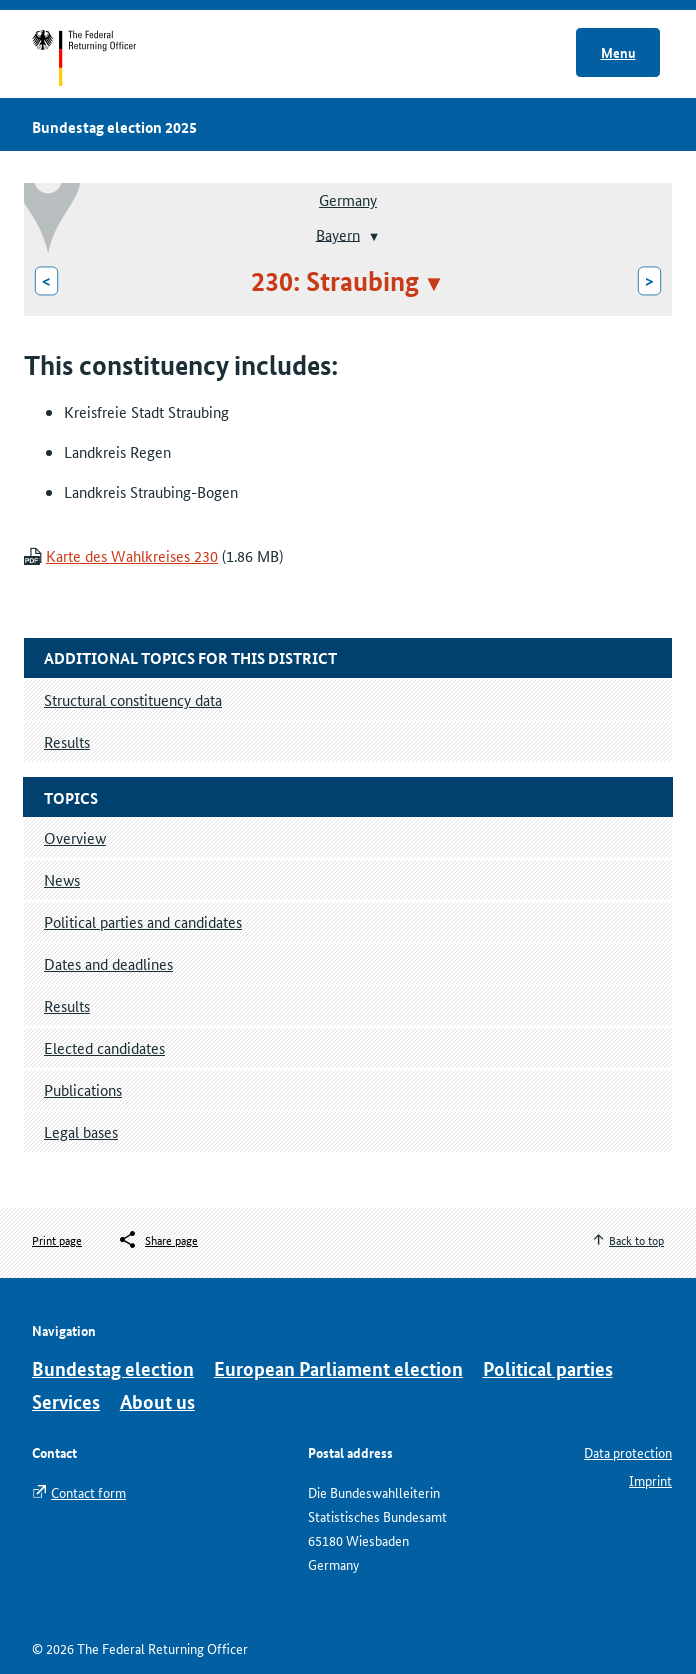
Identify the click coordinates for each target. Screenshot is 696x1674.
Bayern (338, 233)
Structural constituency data (133, 699)
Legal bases (81, 1131)
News (62, 879)
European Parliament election (338, 1368)
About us (157, 1401)
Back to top (636, 1239)
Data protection (628, 1452)
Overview (75, 837)
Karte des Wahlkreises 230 (132, 555)
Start (103, 58)
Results (67, 1005)
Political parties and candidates (143, 921)
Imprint (650, 1480)
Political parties (548, 1368)
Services (66, 1401)
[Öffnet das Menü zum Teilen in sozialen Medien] (157, 1240)
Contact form (88, 1492)
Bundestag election (113, 1368)
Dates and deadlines (108, 963)
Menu (618, 52)
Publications (83, 1089)
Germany (348, 199)
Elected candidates (104, 1047)
